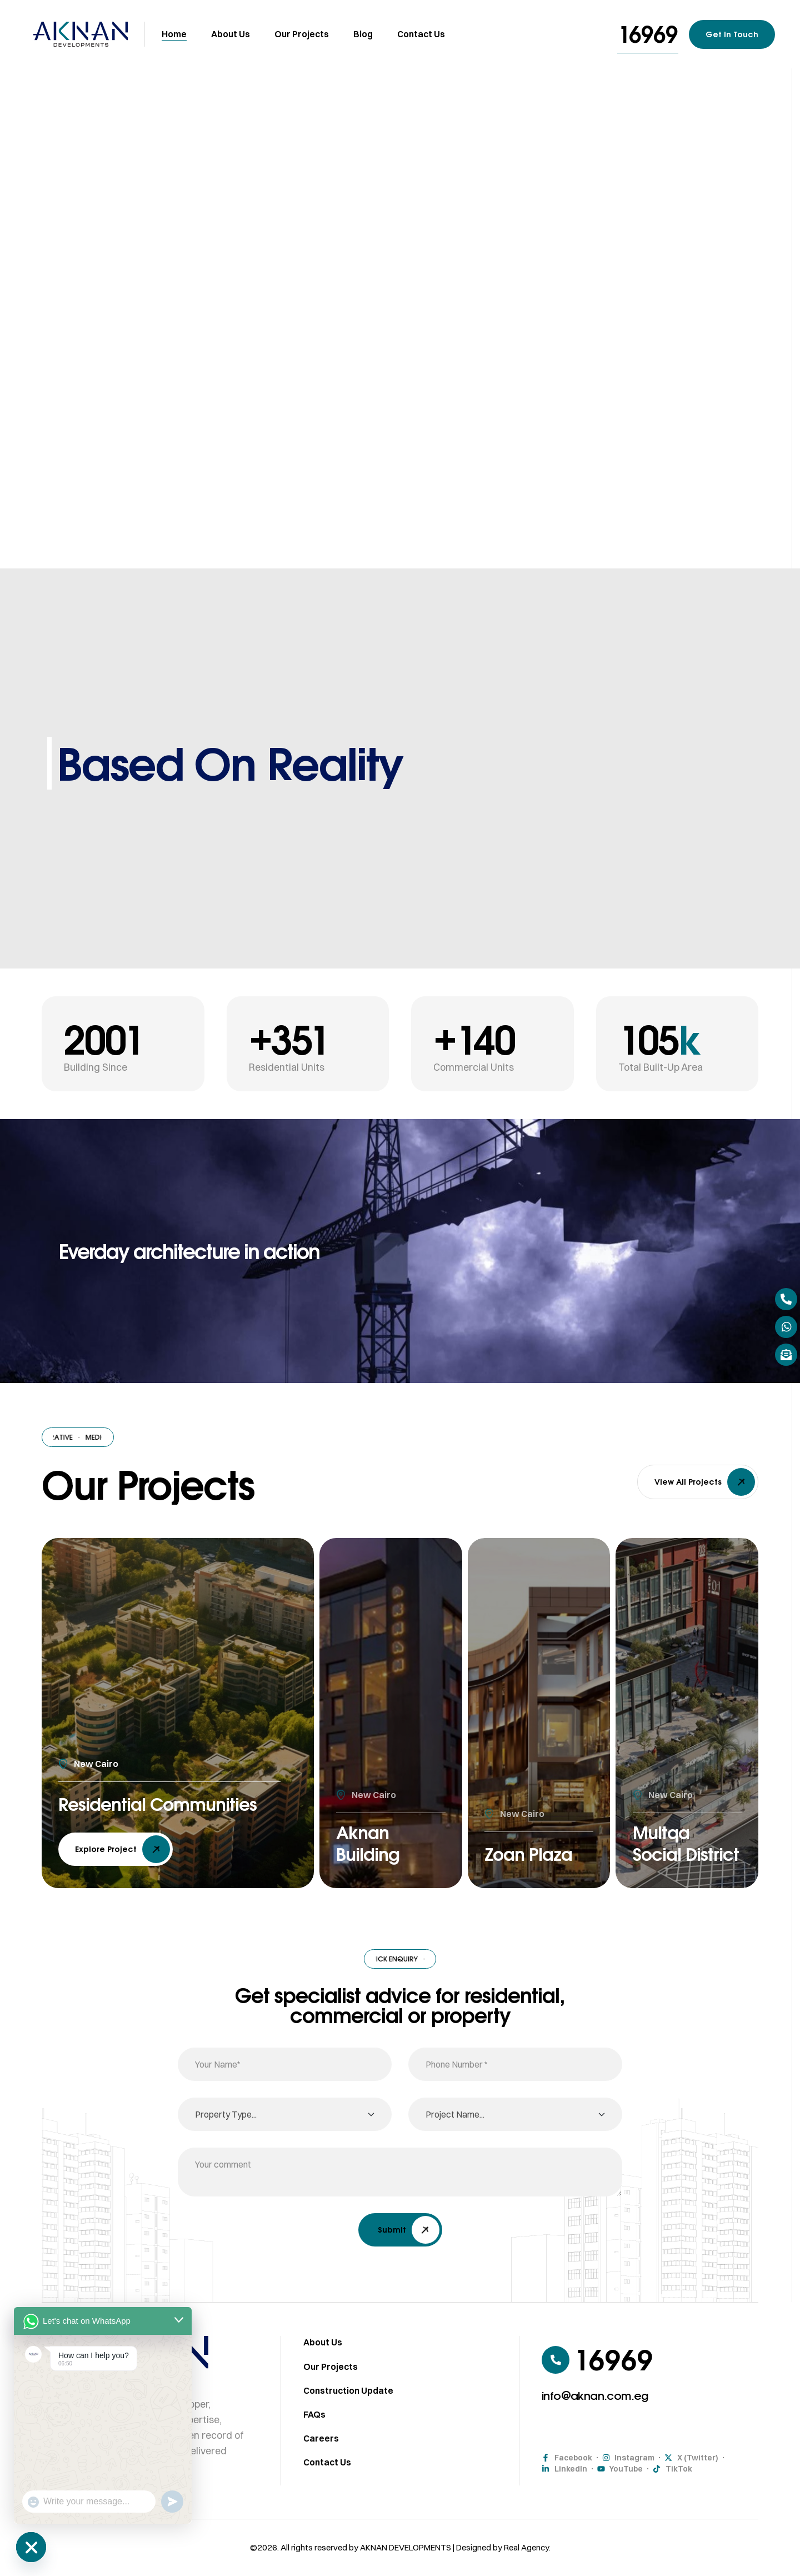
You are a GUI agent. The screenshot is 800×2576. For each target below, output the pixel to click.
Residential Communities (119, 1790)
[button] (648, 34)
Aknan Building (372, 1840)
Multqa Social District (665, 1827)
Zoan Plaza (535, 1853)
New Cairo (96, 1738)
